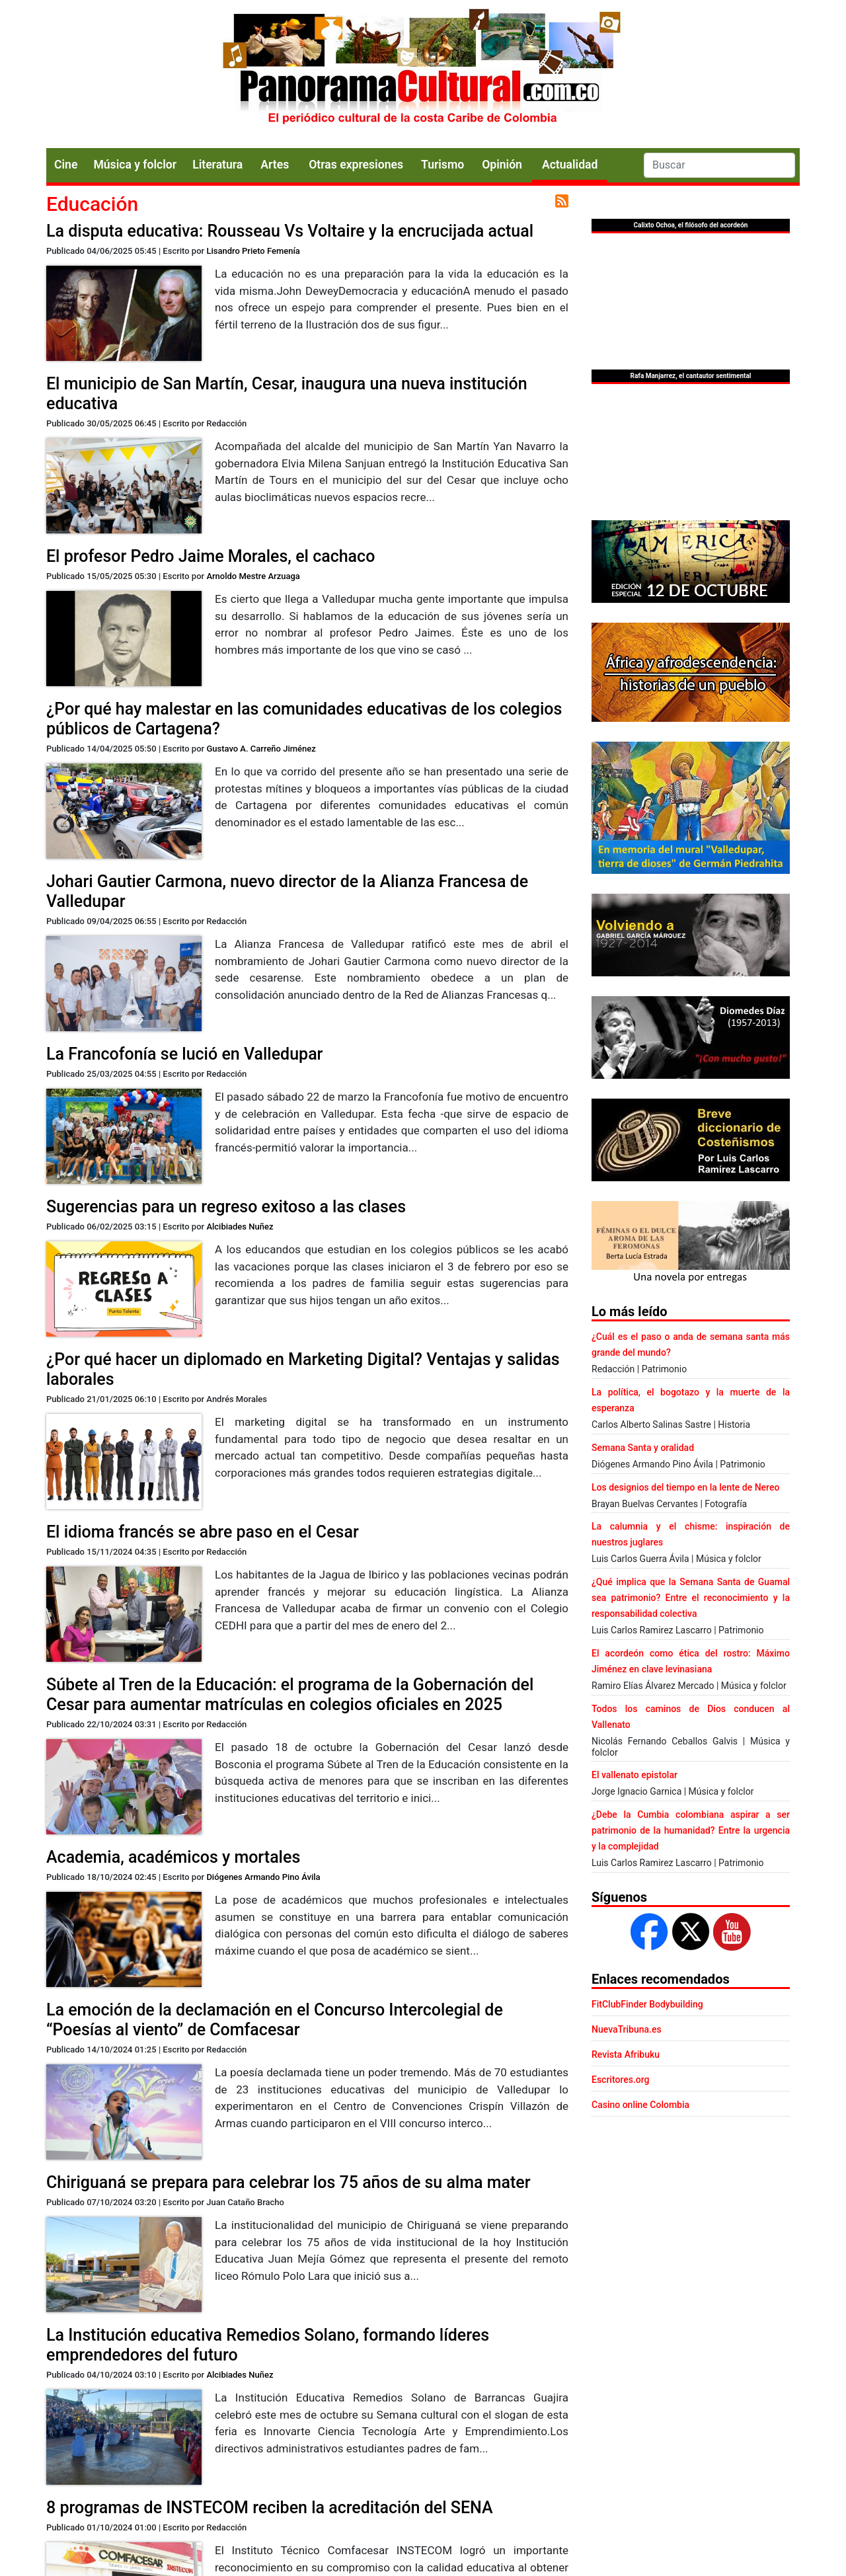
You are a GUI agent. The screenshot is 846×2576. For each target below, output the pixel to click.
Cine (65, 164)
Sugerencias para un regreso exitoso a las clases (226, 1206)
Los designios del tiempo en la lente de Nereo (685, 1487)
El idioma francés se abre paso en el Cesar (202, 1532)
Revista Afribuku (626, 2054)
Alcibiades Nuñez (239, 1226)
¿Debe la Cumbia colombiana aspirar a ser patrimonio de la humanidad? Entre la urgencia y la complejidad (691, 1830)
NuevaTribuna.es (627, 2029)
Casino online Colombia (640, 2104)
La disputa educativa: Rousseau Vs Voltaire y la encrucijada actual (289, 231)
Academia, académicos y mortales (173, 1857)
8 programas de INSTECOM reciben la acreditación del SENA (269, 2507)
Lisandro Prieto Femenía (253, 251)
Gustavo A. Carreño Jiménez (260, 749)
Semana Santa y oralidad (643, 1447)
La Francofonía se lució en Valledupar (184, 1054)
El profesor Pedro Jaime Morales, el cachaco (210, 556)
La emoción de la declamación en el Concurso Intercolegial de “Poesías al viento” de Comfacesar (274, 2019)
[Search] (719, 165)
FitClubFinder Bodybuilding (647, 2004)
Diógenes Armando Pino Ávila (263, 1877)
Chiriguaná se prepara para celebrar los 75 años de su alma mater (288, 2182)
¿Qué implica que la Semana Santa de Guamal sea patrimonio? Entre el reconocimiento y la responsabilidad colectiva (691, 1598)
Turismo (442, 164)
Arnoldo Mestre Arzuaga (252, 576)
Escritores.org (621, 2079)
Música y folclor (134, 164)
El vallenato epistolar (634, 1775)
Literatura (217, 164)
